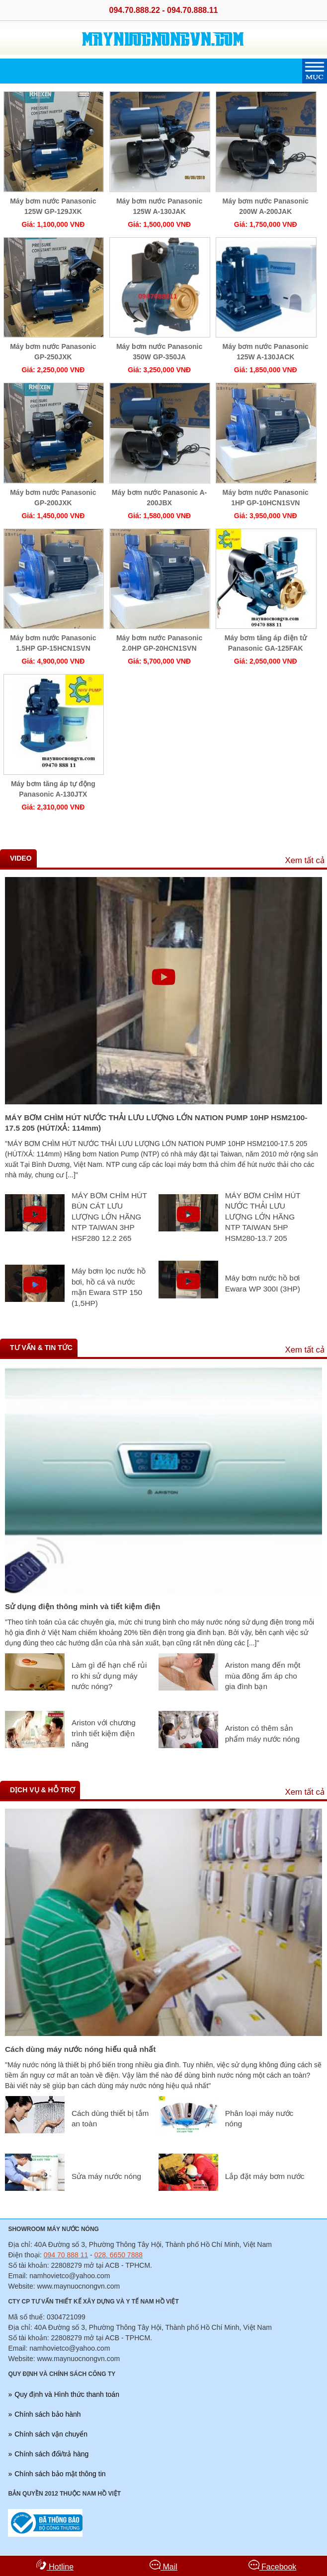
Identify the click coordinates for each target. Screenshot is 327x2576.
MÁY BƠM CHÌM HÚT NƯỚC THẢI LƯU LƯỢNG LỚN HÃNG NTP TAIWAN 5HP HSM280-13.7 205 (263, 1216)
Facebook (272, 2565)
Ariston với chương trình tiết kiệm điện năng (104, 1733)
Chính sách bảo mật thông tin (59, 2474)
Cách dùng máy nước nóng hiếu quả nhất (80, 2049)
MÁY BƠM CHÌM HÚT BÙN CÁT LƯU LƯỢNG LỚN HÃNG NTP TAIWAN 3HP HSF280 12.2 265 (109, 1216)
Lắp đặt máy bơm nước (265, 2176)
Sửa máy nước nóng (106, 2176)
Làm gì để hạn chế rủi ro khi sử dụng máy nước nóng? (109, 1676)
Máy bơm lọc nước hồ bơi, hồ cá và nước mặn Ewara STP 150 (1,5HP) (109, 1287)
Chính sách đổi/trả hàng (51, 2454)
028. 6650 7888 (118, 2255)
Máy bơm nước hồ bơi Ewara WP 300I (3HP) (262, 1283)
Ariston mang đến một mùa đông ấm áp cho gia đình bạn (262, 1676)
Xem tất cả (305, 860)
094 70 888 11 (66, 2255)
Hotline (55, 2565)
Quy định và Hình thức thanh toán (66, 2394)
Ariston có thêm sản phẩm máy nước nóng (262, 1733)
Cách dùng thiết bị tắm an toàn (110, 2118)
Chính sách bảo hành (47, 2414)
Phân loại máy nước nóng (259, 2118)
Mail (163, 2565)
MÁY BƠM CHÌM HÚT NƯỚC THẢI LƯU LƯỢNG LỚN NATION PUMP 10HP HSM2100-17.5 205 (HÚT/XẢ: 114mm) (156, 1123)
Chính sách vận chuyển (50, 2434)
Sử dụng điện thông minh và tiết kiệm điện (83, 1606)
